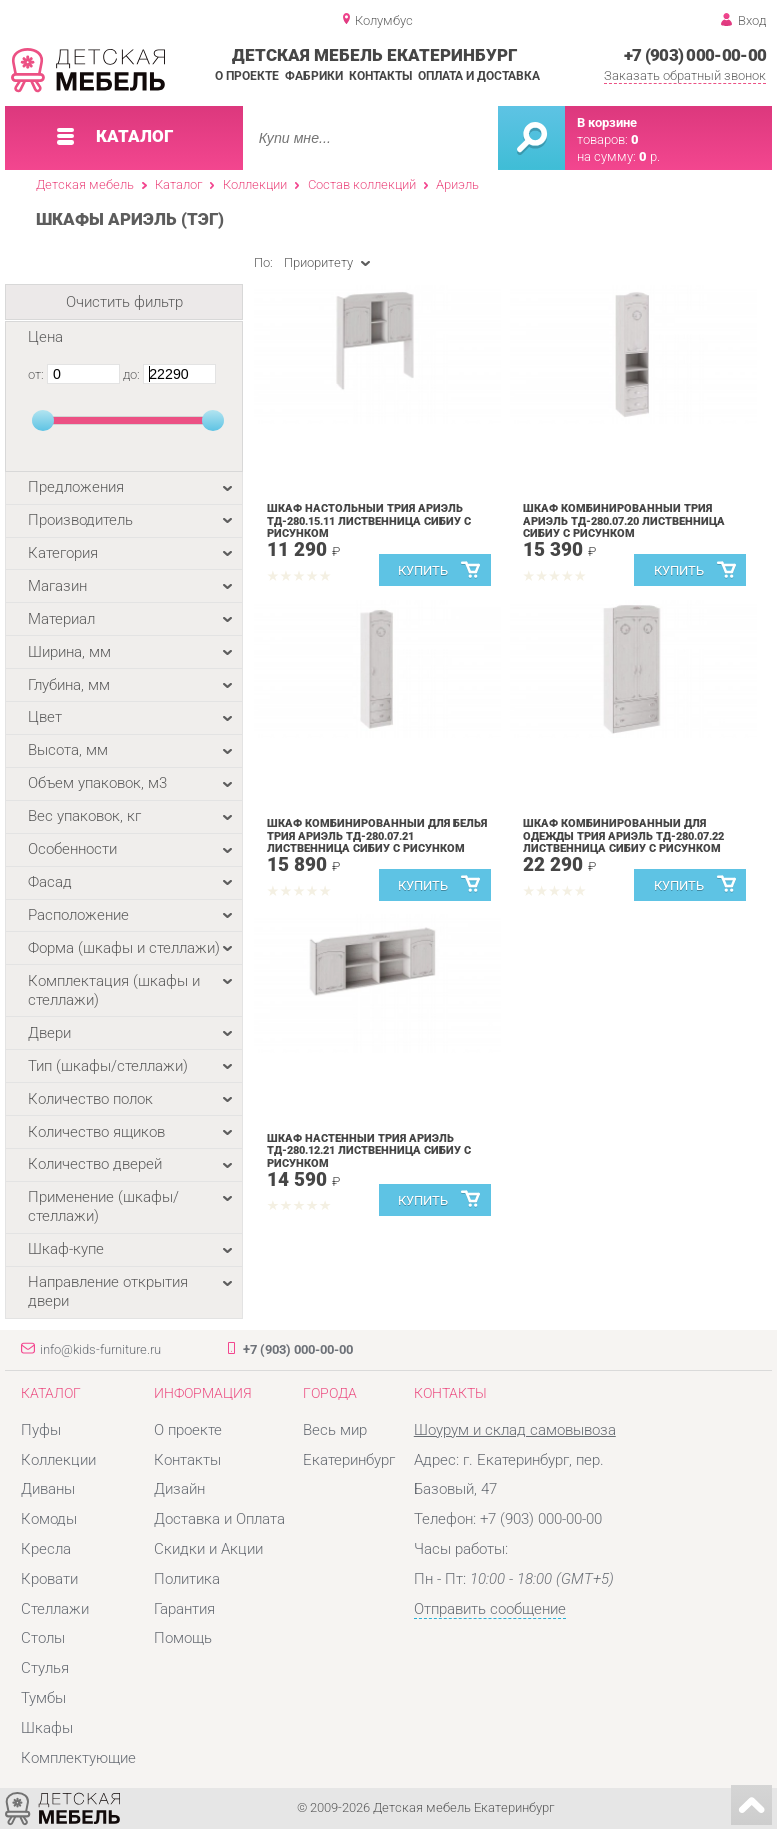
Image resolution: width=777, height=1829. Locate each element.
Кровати (49, 1579)
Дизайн (179, 1489)
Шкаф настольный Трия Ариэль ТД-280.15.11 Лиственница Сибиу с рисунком (369, 521)
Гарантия (184, 1609)
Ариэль (457, 184)
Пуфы (41, 1430)
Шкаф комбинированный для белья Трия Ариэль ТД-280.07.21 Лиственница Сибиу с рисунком (377, 836)
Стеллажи (55, 1609)
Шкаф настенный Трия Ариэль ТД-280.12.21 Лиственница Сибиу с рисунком (369, 1151)
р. (649, 156)
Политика (187, 1579)
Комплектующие (78, 1758)
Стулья (45, 1668)
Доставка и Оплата (219, 1519)
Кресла (46, 1549)
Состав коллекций (362, 184)
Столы (43, 1638)
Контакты (380, 76)
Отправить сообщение (490, 1609)
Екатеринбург (349, 1460)
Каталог (178, 184)
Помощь (183, 1638)
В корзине (607, 122)
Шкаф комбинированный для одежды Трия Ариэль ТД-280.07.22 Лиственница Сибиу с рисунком (623, 836)
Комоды (49, 1519)
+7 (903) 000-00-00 (695, 55)
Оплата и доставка (479, 76)
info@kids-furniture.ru (100, 1349)
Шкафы (47, 1728)
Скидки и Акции (208, 1549)
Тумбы (43, 1698)
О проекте (247, 76)
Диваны (48, 1489)
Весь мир (335, 1430)
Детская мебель (85, 184)
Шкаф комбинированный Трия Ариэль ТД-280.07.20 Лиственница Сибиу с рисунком (624, 521)
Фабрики (314, 76)
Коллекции (255, 184)
